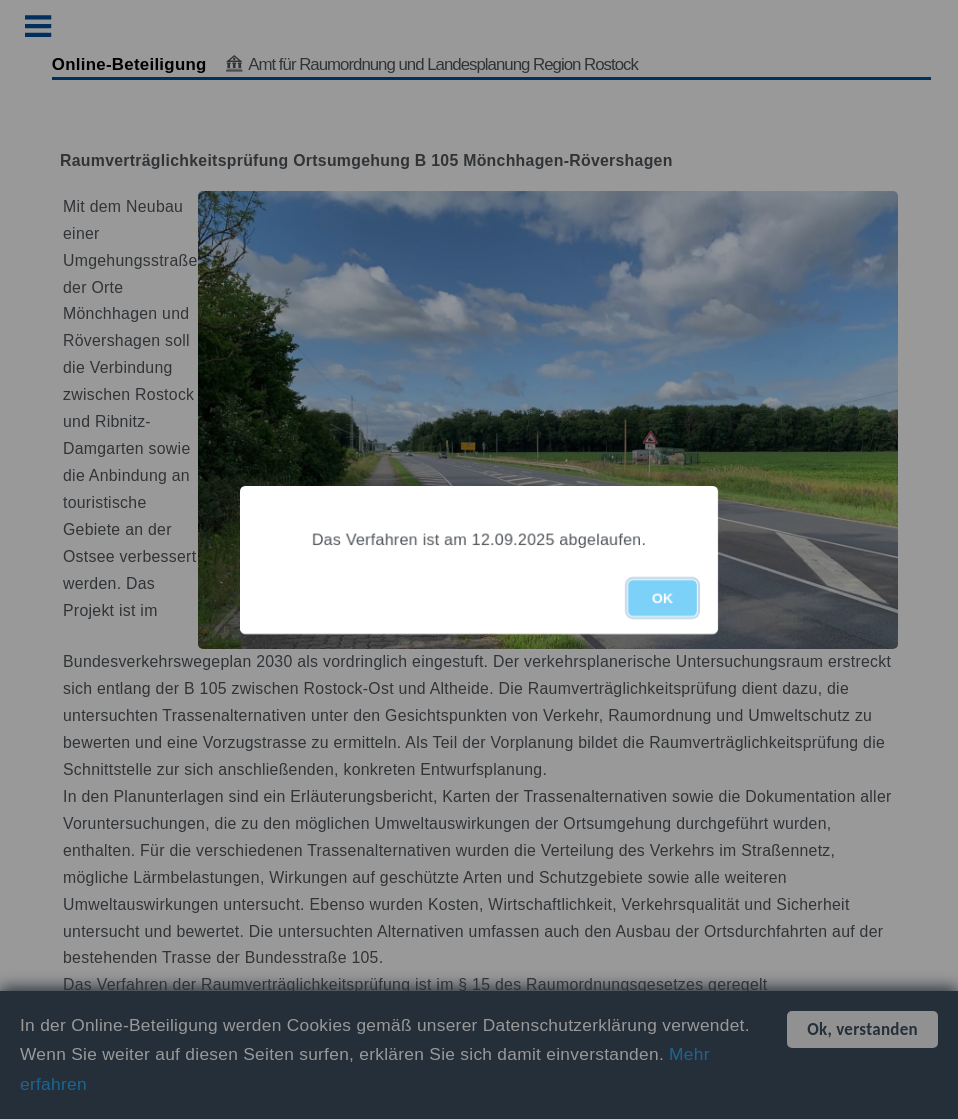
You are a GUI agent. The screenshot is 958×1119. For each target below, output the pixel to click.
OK (662, 598)
